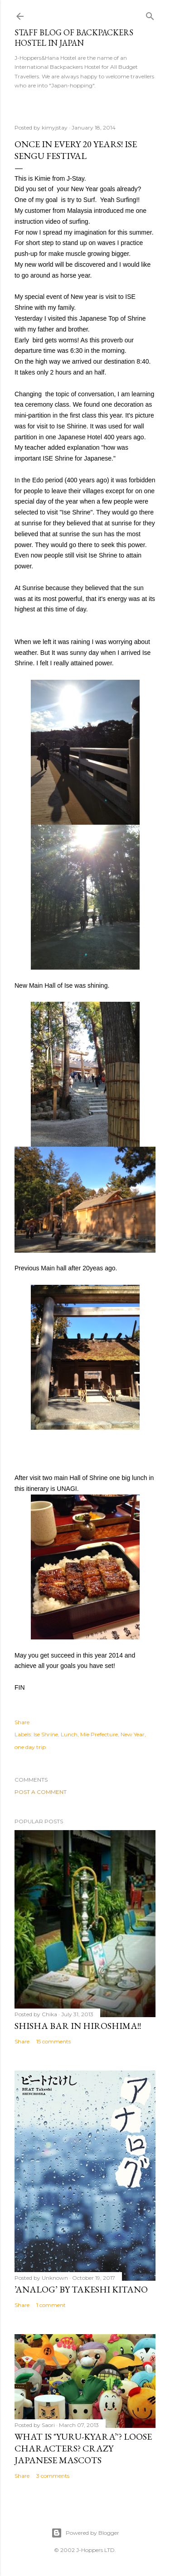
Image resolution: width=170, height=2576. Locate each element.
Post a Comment (41, 1791)
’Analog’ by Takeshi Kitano (81, 2289)
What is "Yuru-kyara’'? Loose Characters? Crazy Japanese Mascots (83, 2448)
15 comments (53, 2041)
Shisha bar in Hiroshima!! (78, 2026)
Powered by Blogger (85, 2533)
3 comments (52, 2475)
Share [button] (22, 1722)
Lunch (69, 1734)
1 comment (51, 2305)
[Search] (150, 14)
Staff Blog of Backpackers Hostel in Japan (74, 37)
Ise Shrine (46, 1734)
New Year (133, 1734)
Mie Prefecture (99, 1734)
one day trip (30, 1747)
